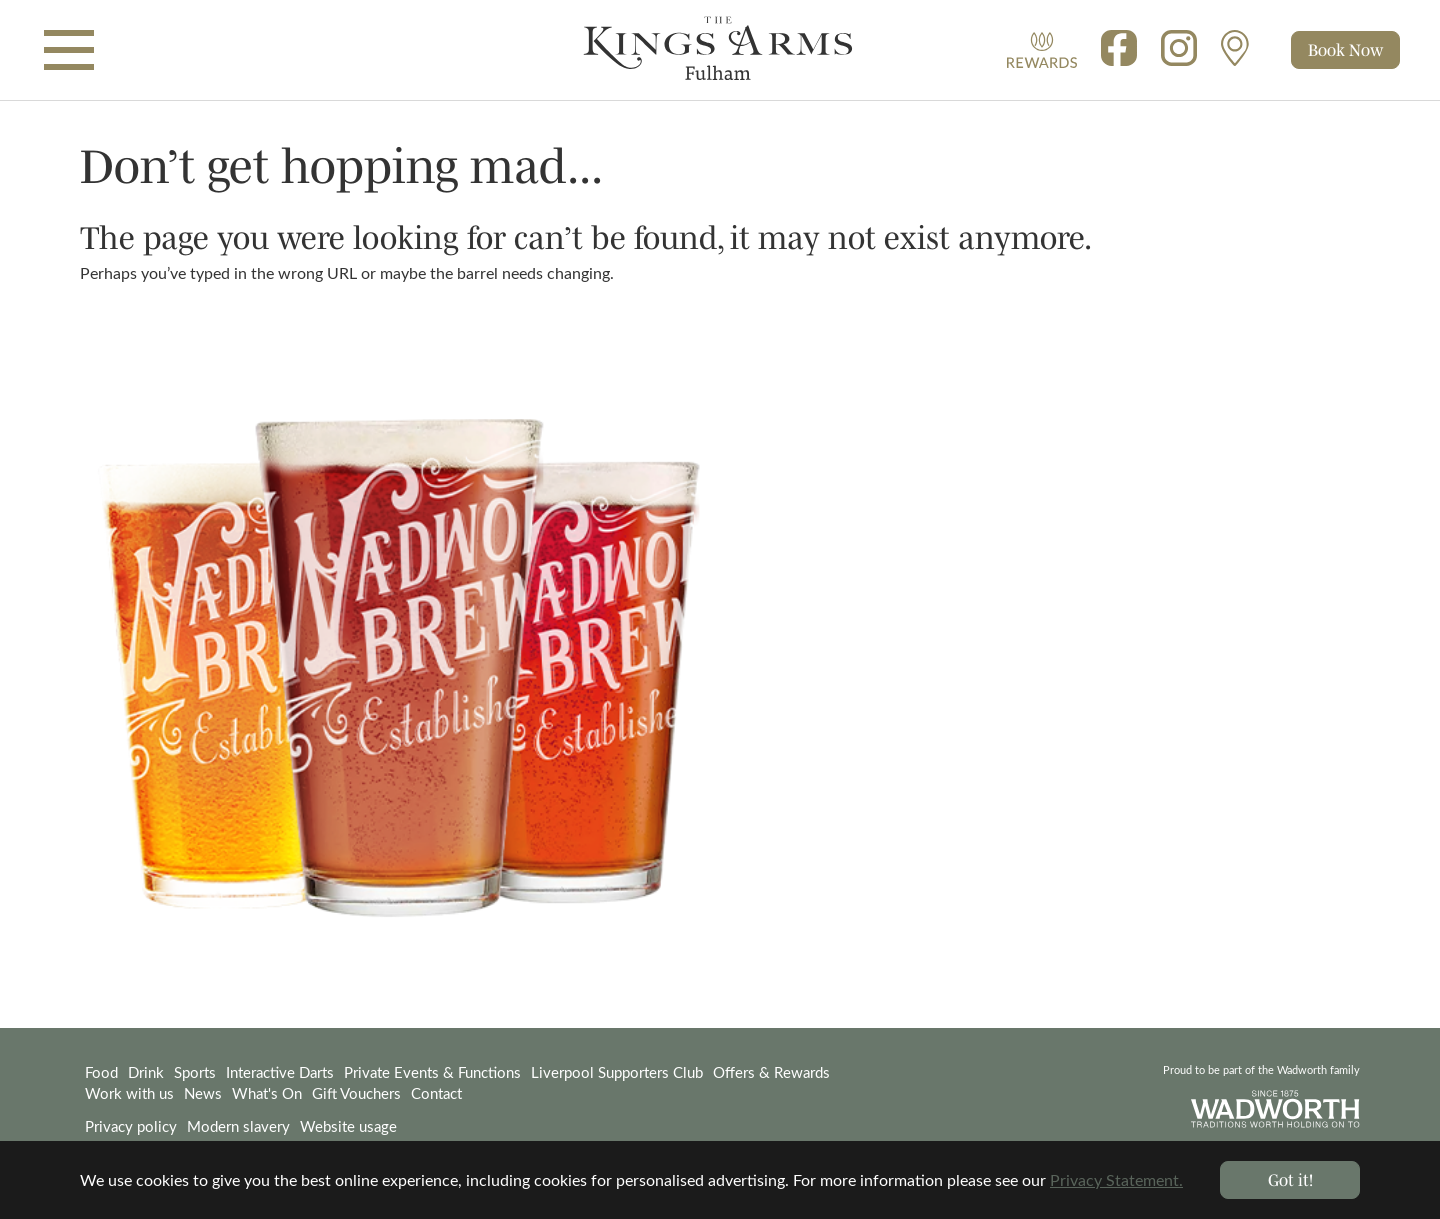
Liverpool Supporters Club (617, 1072)
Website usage (348, 1126)
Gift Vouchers (356, 1093)
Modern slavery (238, 1126)
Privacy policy (131, 1126)
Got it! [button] (1290, 1179)
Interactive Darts (280, 1072)
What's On (267, 1093)
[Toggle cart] (1345, 50)
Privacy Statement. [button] (1116, 1179)
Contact (436, 1093)
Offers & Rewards (771, 1072)
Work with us (129, 1093)
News (203, 1093)
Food (101, 1072)
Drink (146, 1072)
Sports (195, 1072)
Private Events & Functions (432, 1072)
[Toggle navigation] (69, 50)
